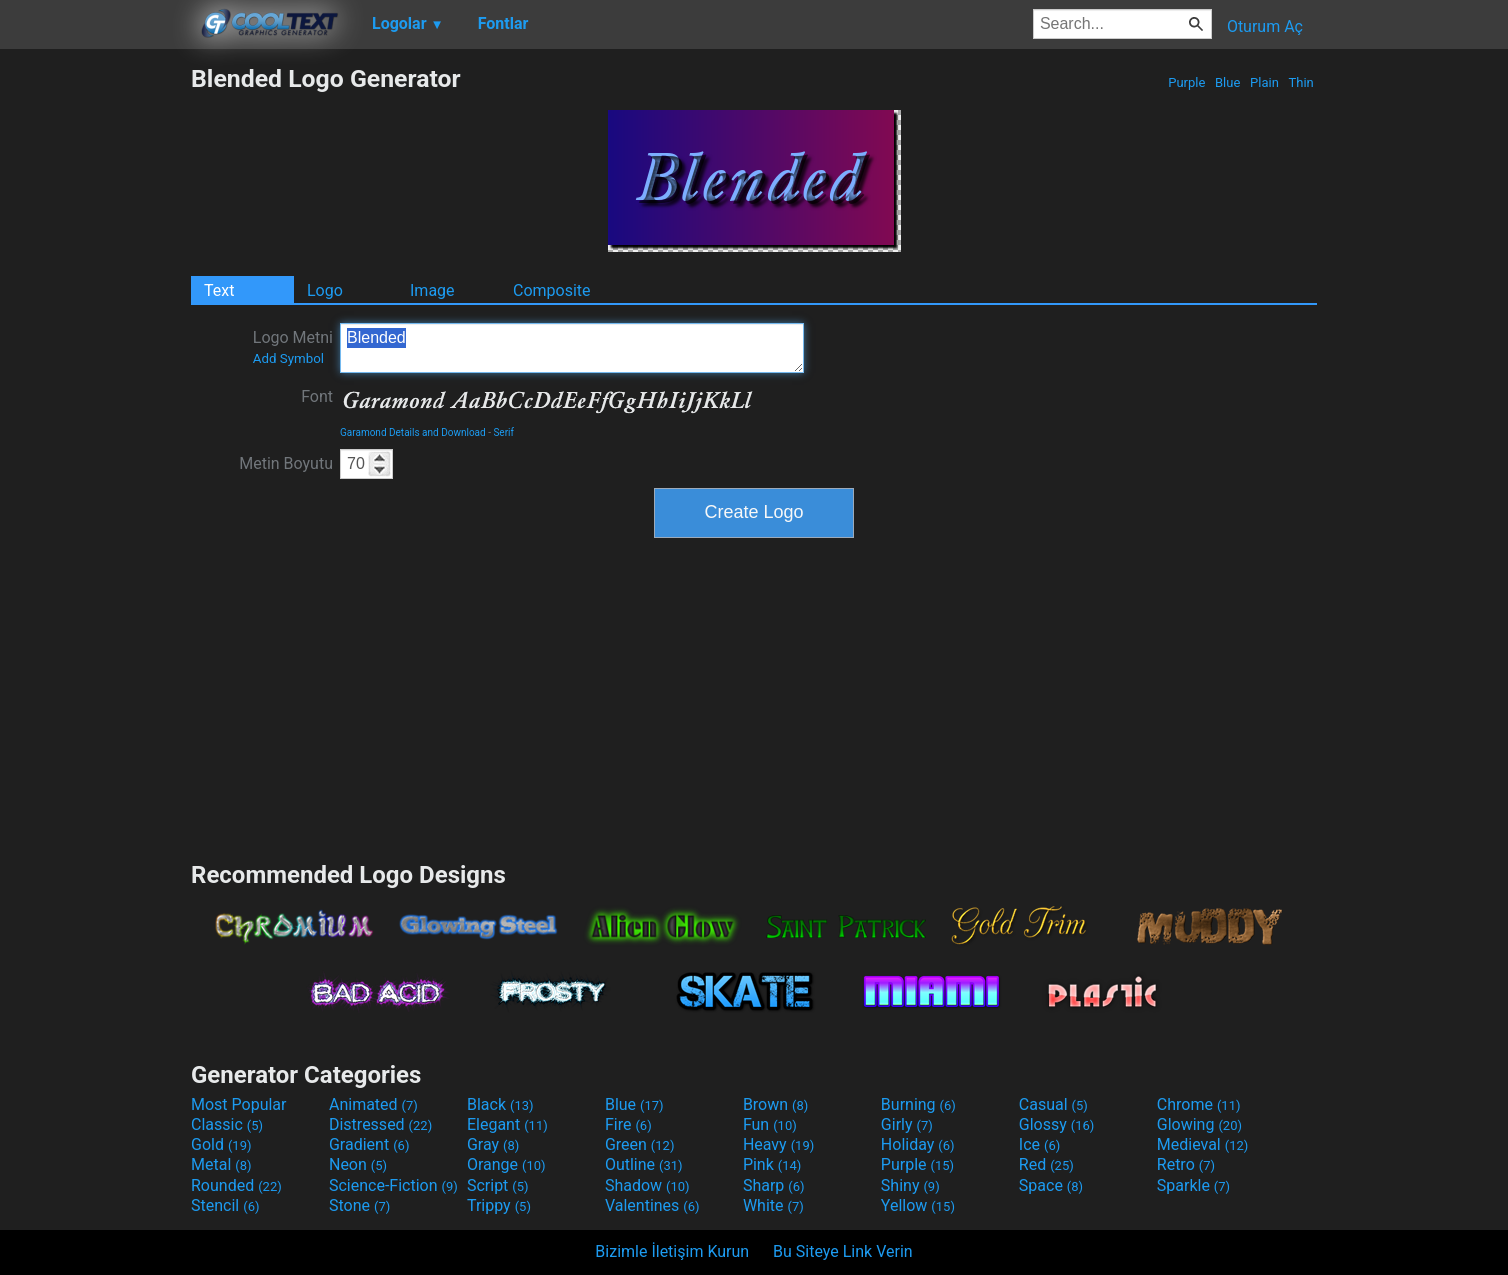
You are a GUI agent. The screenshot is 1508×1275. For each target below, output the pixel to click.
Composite (552, 290)
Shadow (647, 1185)
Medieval (1203, 1144)
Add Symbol (288, 358)
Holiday (918, 1144)
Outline (644, 1164)
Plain (1264, 82)
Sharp (774, 1185)
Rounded (236, 1185)
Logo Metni (293, 347)
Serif (503, 432)
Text (219, 290)
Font (317, 396)
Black (500, 1104)
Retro (1186, 1164)
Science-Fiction (393, 1185)
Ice (1039, 1144)
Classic (227, 1124)
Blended (572, 348)
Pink (772, 1164)
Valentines (652, 1205)
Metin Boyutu (286, 463)
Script (498, 1185)
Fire (628, 1124)
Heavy (778, 1144)
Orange (506, 1164)
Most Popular (239, 1104)
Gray (493, 1144)
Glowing (1199, 1124)
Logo (325, 290)
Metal (221, 1164)
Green (640, 1144)
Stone (359, 1205)
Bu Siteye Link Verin (843, 1251)
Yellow (918, 1205)
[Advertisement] (95, 364)
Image (432, 290)
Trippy (499, 1205)
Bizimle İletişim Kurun (672, 1251)
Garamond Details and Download (413, 432)
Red (1046, 1164)
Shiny (910, 1185)
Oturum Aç (1265, 26)
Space (1051, 1185)
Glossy (1057, 1124)
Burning (918, 1104)
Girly (907, 1124)
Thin (1301, 82)
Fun (770, 1124)
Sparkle (1193, 1185)
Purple (1187, 82)
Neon (358, 1164)
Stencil (225, 1205)
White (773, 1205)
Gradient (369, 1144)
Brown (775, 1104)
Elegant (507, 1124)
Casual (1053, 1104)
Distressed (380, 1124)
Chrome (1199, 1104)
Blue (1228, 82)
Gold (221, 1144)
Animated (373, 1104)
